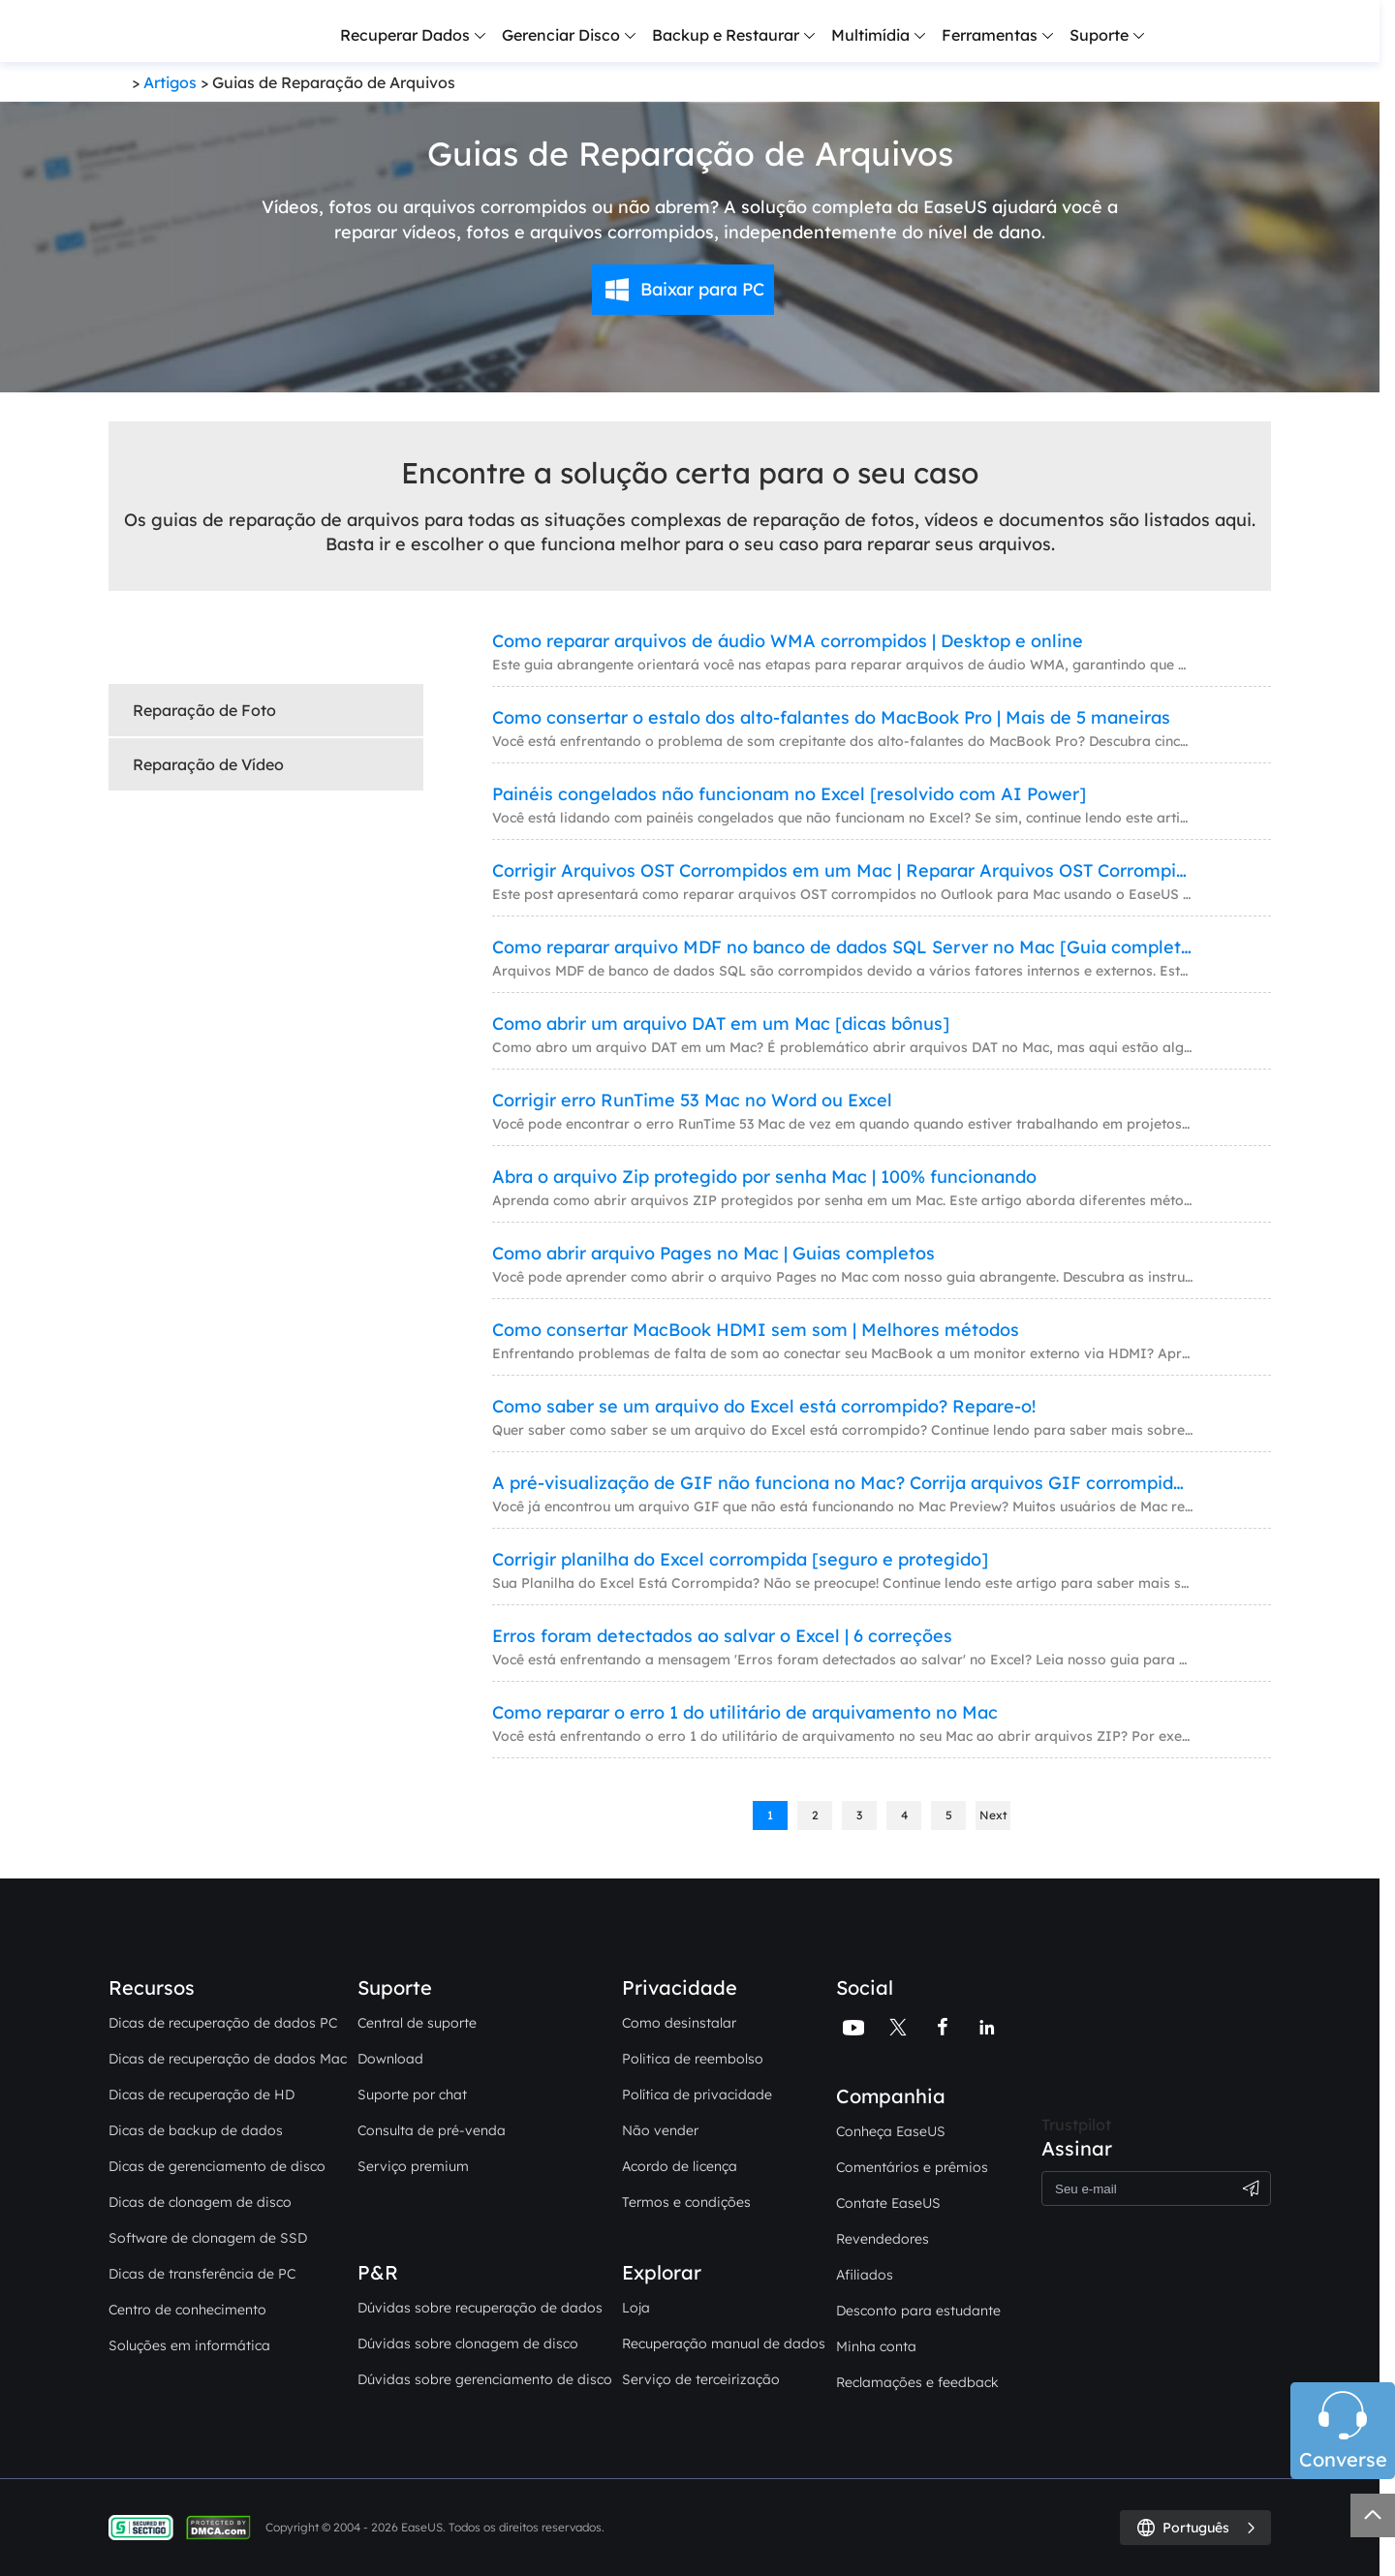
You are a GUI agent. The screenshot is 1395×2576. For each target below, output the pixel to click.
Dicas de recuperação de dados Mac (227, 2058)
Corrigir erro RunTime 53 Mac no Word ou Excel (692, 1100)
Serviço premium (413, 2166)
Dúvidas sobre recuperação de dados (480, 2307)
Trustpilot (1076, 2124)
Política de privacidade (697, 2094)
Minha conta (876, 2346)
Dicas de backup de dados (195, 2130)
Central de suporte (417, 2023)
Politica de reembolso (692, 2058)
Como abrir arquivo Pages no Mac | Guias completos (713, 1253)
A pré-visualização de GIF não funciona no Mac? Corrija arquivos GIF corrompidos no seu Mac (843, 1483)
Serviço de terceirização (701, 2379)
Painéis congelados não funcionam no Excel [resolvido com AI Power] (789, 794)
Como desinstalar (679, 2023)
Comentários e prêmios (912, 2167)
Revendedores (882, 2239)
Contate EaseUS (888, 2203)
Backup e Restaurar (725, 35)
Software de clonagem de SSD (207, 2238)
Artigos (170, 82)
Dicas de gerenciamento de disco (217, 2166)
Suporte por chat (412, 2094)
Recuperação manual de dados (723, 2343)
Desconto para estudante (918, 2310)
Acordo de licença (679, 2166)
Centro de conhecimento (187, 2309)
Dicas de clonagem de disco (200, 2202)
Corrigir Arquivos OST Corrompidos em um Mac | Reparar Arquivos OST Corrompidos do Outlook (843, 870)
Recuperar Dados (405, 35)
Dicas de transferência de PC (201, 2273)
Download (390, 2058)
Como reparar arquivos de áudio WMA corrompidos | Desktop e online (787, 641)
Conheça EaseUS (891, 2131)
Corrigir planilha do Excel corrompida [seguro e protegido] (740, 1559)
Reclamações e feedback (917, 2382)
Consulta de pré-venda (431, 2130)
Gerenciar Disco (561, 35)
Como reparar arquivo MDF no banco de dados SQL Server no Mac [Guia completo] (843, 947)
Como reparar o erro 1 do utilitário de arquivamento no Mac (745, 1712)
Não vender (660, 2130)
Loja (636, 2307)
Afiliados (864, 2274)
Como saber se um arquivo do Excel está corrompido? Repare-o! (764, 1406)
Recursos (151, 1987)
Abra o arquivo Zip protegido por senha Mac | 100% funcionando (764, 1176)
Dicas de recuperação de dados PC (222, 2023)
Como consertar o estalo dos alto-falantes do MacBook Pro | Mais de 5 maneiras (831, 717)
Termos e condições (686, 2202)
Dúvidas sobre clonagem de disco (467, 2343)
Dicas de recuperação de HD (201, 2094)
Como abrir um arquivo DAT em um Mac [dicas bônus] (720, 1023)
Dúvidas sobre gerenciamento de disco (484, 2379)
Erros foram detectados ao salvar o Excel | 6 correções (722, 1636)
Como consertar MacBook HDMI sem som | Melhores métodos (755, 1330)
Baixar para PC (702, 289)
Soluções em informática (189, 2345)
